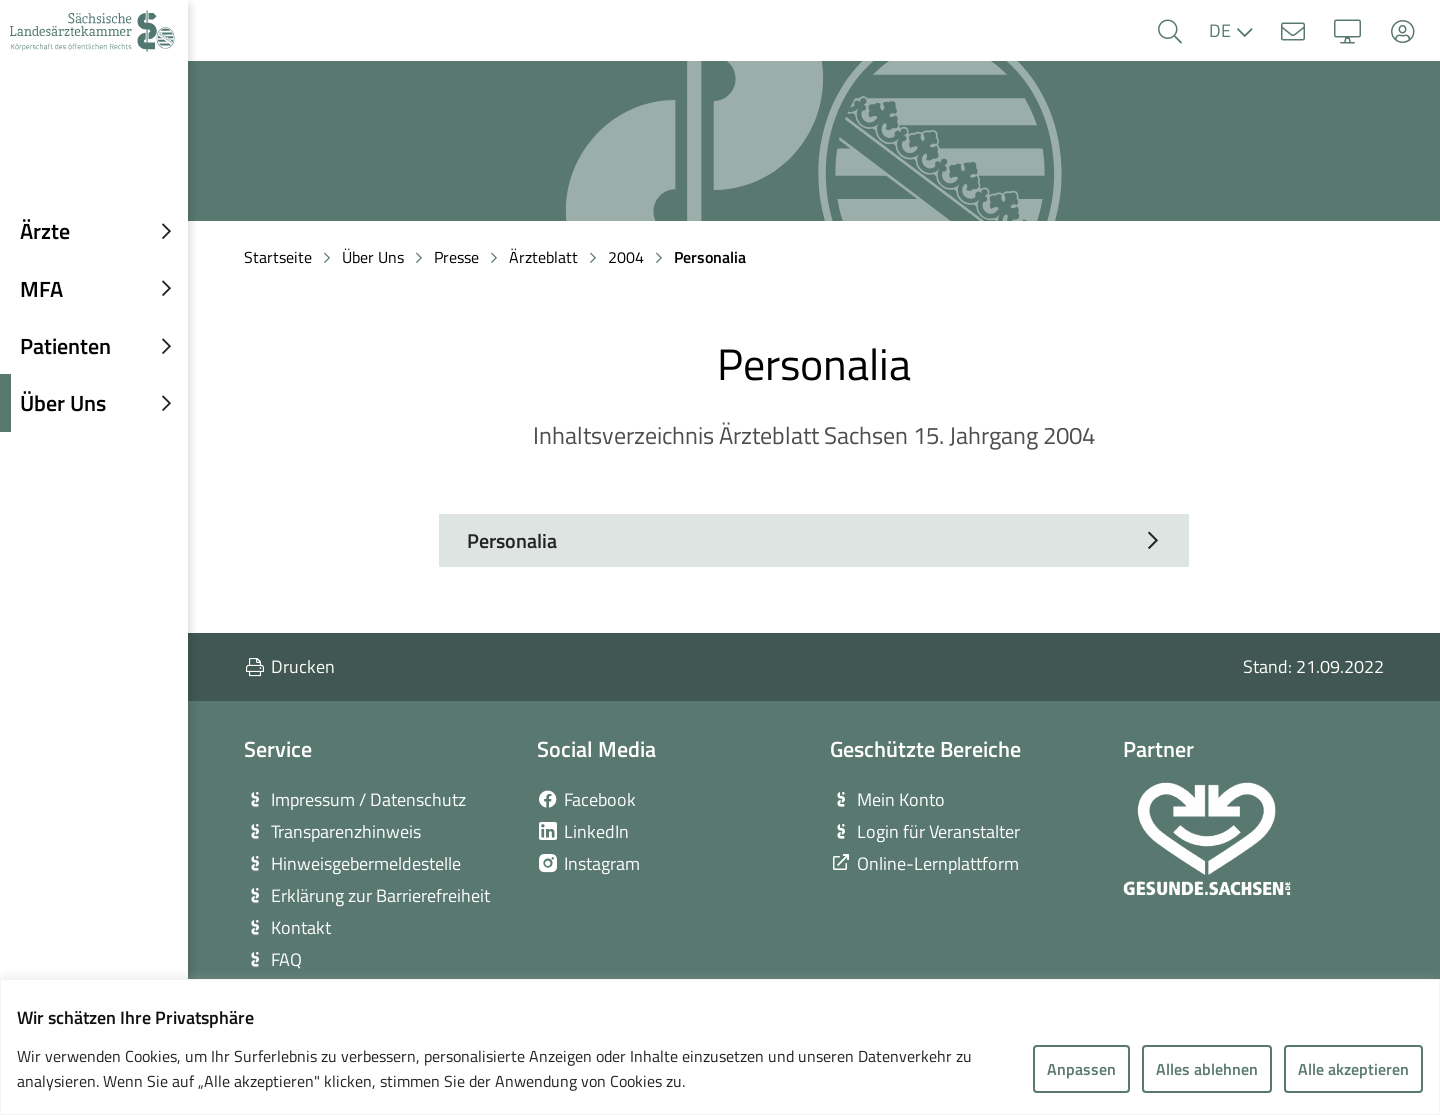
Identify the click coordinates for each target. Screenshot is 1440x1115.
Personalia (710, 257)
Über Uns (373, 257)
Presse (456, 257)
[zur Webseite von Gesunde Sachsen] (1207, 839)
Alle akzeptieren (1353, 1069)
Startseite (278, 257)
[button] (1169, 31)
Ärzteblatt (543, 257)
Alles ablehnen (1207, 1069)
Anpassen (1081, 1069)
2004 (626, 257)
